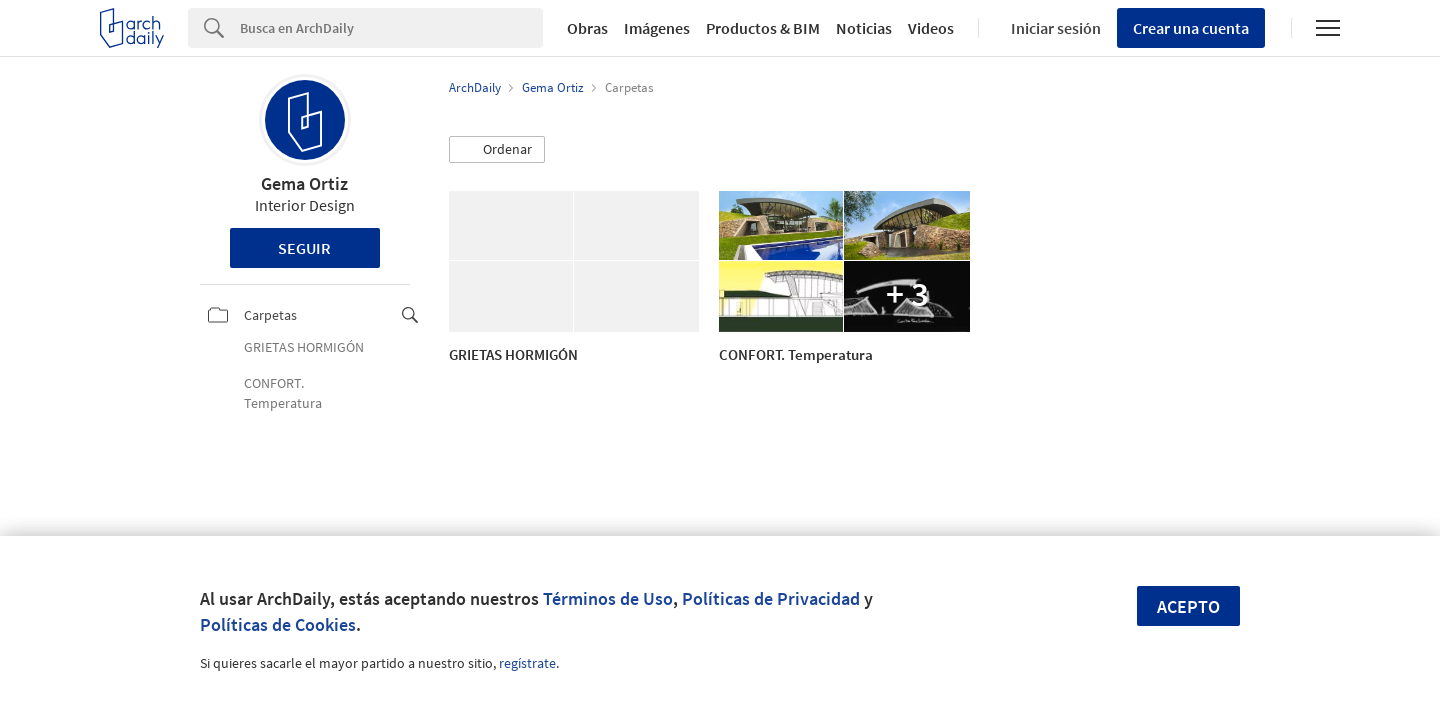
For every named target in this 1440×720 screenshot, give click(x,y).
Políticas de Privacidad (771, 598)
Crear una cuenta (1191, 28)
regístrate (527, 663)
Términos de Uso (608, 598)
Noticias (864, 28)
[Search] (391, 28)
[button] (497, 150)
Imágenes (657, 28)
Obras (587, 28)
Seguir (304, 248)
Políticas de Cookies (278, 624)
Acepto (1188, 606)
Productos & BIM (763, 28)
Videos (931, 28)
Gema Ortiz (304, 183)
